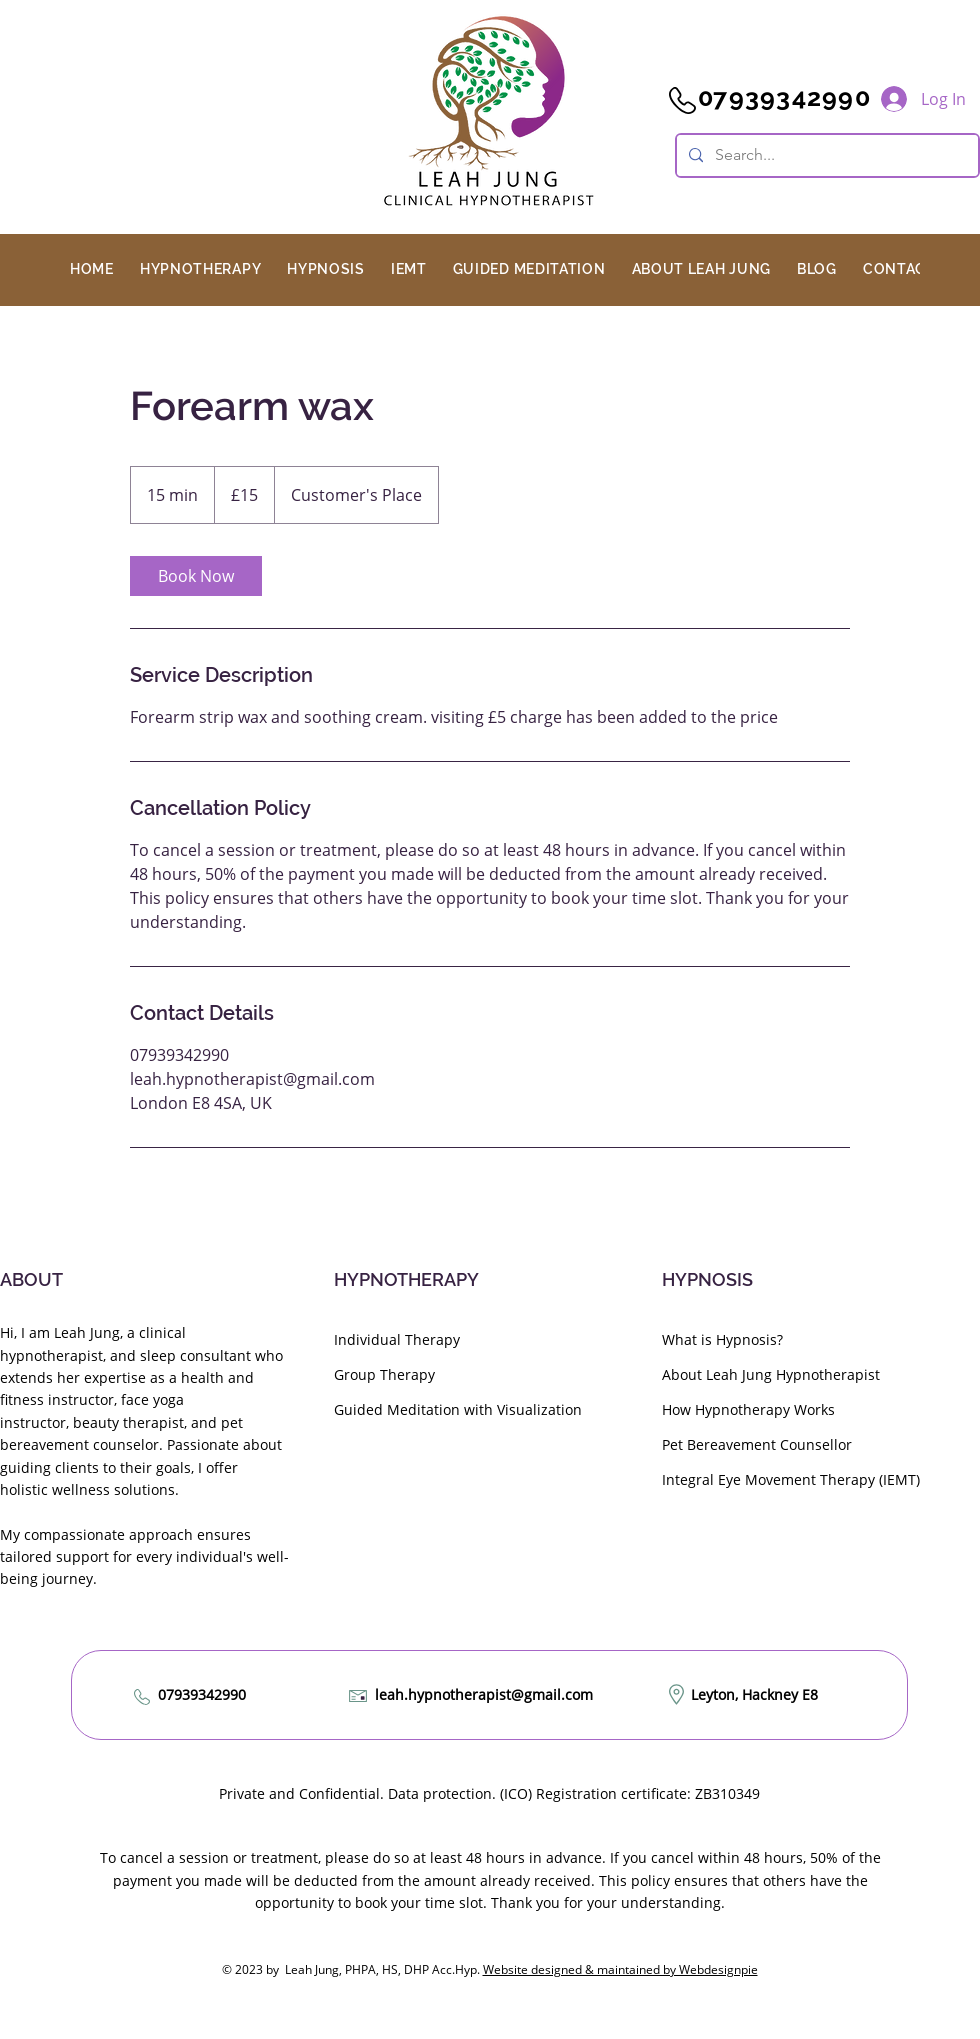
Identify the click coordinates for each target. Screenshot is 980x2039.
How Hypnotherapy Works (748, 1409)
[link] (196, 576)
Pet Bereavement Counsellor (757, 1444)
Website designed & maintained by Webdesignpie (620, 1969)
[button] (200, 269)
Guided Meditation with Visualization (458, 1409)
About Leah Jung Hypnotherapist (771, 1374)
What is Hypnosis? (722, 1339)
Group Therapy (384, 1374)
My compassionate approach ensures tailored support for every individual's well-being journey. (144, 1557)
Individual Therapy (397, 1339)
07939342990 (202, 1694)
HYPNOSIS (707, 1279)
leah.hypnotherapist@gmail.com (484, 1694)
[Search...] (825, 155)
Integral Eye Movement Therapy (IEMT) (791, 1479)
